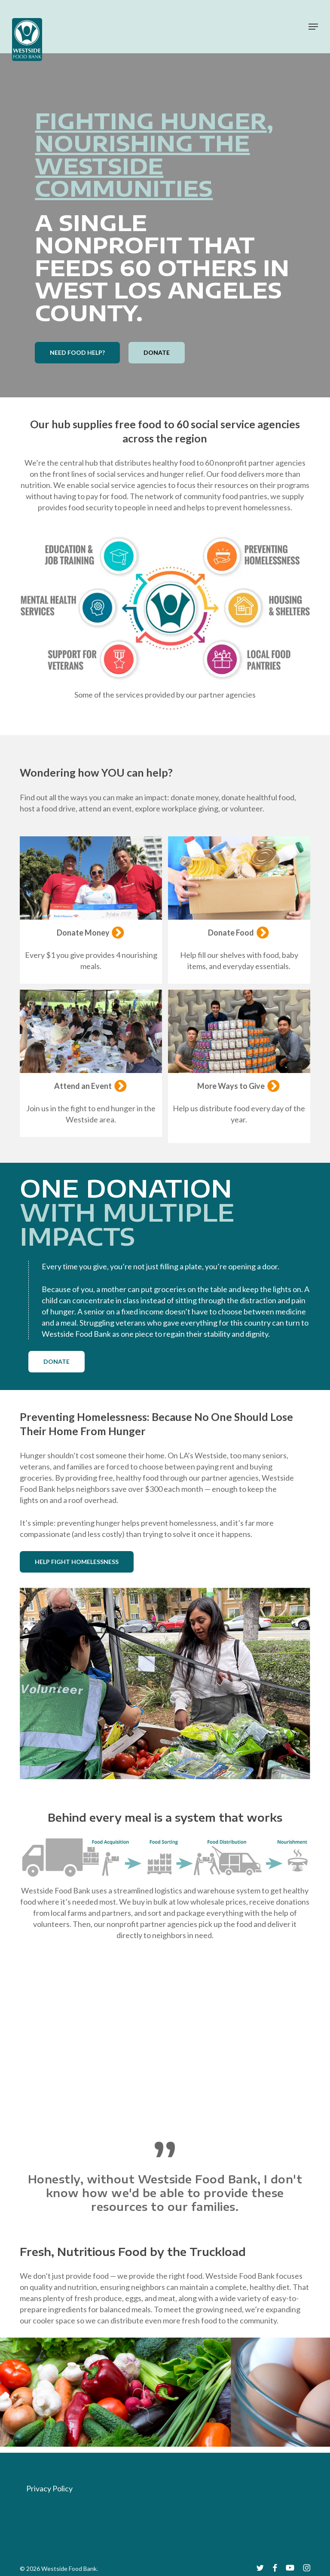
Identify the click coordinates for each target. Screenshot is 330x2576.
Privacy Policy (49, 2488)
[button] (313, 26)
